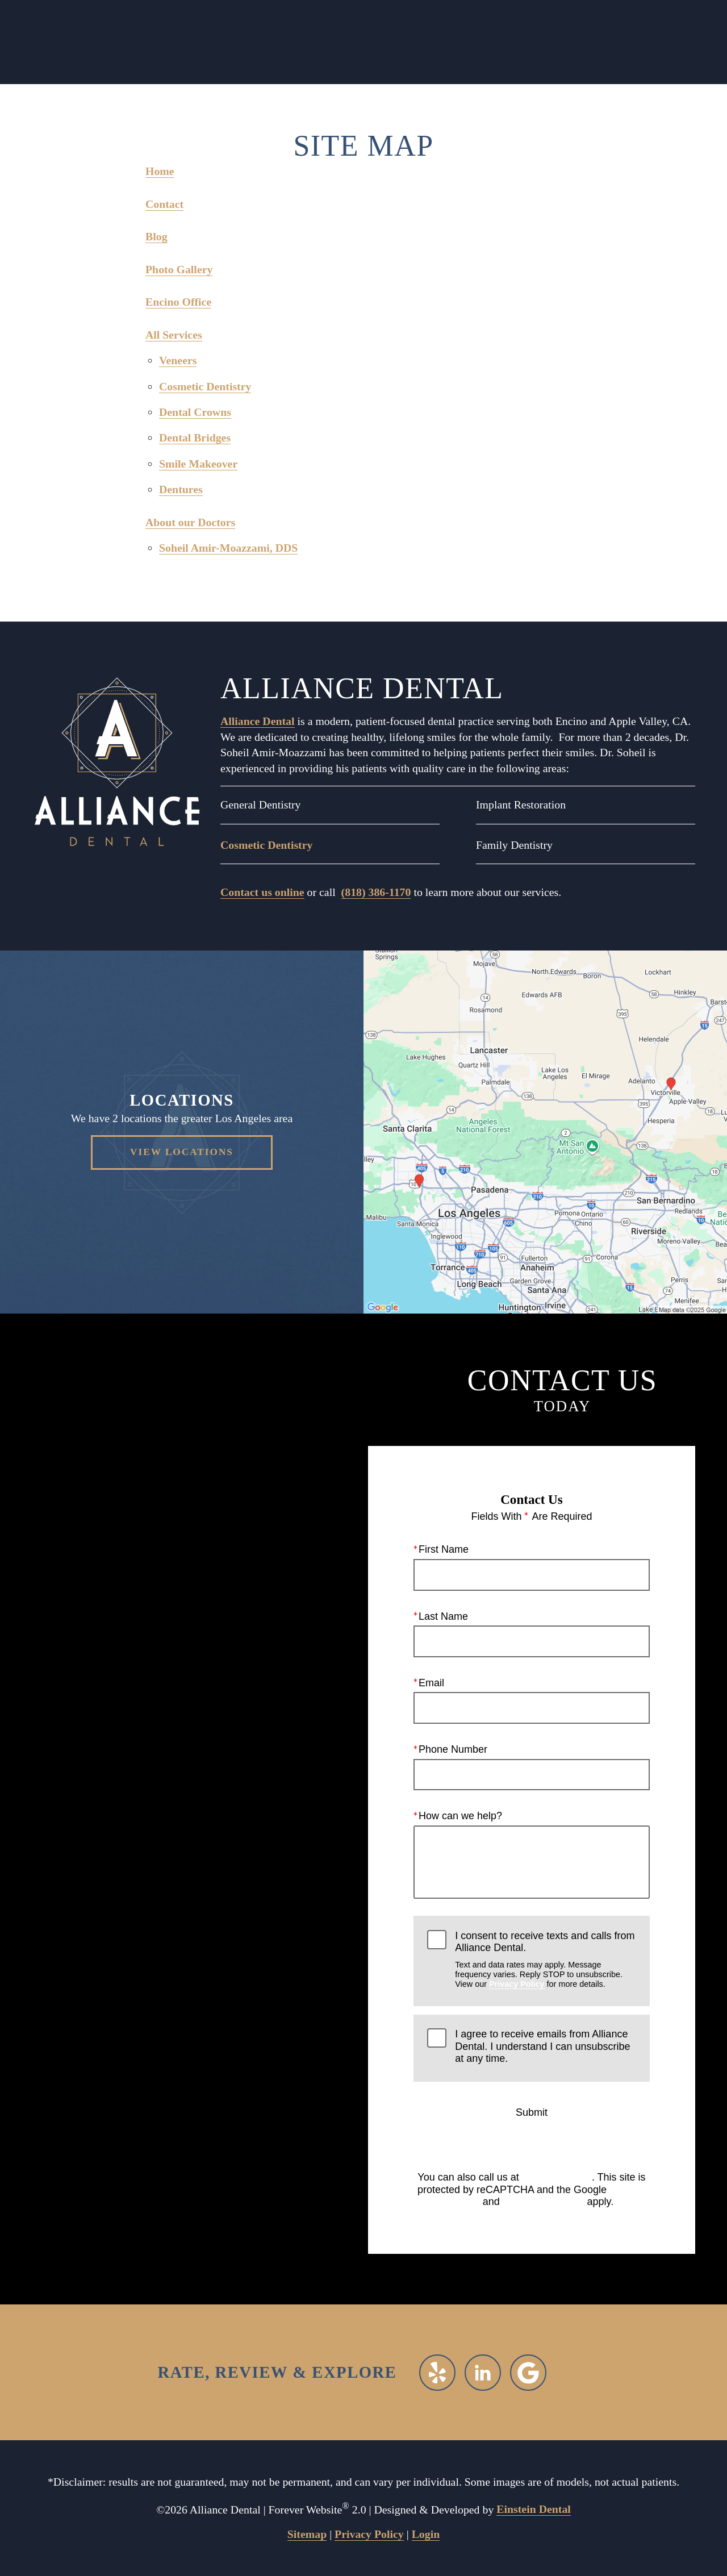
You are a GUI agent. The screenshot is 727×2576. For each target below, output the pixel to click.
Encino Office (178, 301)
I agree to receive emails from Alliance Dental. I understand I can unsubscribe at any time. (542, 2046)
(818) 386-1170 (376, 892)
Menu (526, 42)
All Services (173, 334)
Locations (131, 42)
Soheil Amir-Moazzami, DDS (228, 547)
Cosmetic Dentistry (205, 386)
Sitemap (307, 2534)
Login (426, 2534)
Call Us (205, 42)
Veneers (178, 360)
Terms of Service (543, 2201)
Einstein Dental (533, 2509)
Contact (600, 42)
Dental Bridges (195, 437)
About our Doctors (190, 522)
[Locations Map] (545, 1130)
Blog (156, 236)
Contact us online (262, 892)
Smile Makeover (198, 463)
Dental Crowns (195, 412)
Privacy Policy (517, 1984)
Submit (532, 2112)
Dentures (181, 489)
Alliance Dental (257, 721)
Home (159, 171)
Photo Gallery (178, 269)
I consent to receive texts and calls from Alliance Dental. (545, 1959)
